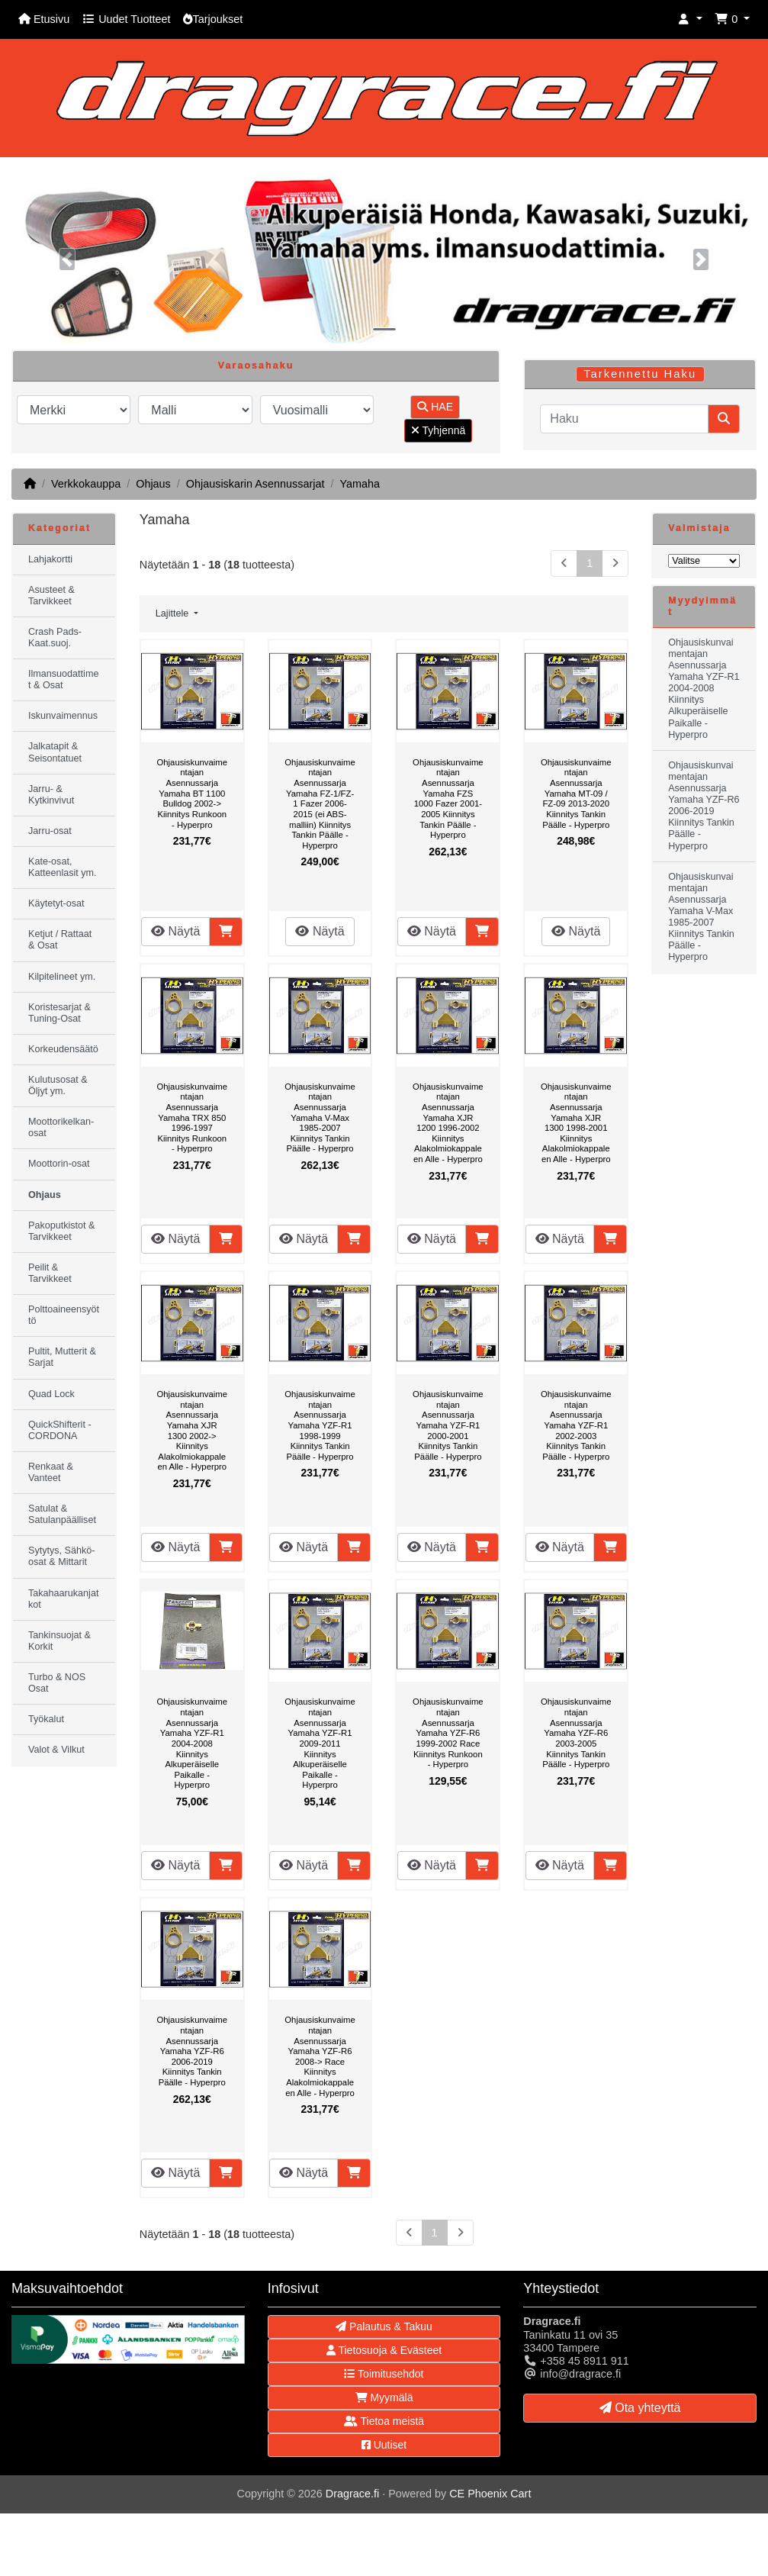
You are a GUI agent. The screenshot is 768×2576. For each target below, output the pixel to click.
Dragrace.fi (352, 2493)
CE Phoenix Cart (490, 2493)
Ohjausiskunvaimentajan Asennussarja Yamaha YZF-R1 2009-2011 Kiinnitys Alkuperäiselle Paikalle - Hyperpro (319, 1743)
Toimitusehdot (383, 2374)
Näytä (175, 931)
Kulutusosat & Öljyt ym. (58, 1085)
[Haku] (624, 418)
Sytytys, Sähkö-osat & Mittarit (61, 1556)
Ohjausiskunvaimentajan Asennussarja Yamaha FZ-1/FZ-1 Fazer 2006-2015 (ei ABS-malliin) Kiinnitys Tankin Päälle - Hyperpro (319, 804)
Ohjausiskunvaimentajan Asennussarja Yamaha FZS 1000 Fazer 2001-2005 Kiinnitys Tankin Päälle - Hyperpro (448, 798)
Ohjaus (153, 484)
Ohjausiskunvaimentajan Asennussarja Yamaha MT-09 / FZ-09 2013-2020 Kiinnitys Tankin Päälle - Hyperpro (576, 793)
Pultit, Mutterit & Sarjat (62, 1357)
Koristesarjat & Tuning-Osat (59, 1013)
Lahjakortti (50, 559)
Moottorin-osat (59, 1163)
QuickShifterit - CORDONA (60, 1430)
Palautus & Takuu (384, 2326)
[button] (690, 19)
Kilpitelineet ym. (61, 976)
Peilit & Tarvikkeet (50, 1273)
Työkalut (46, 1719)
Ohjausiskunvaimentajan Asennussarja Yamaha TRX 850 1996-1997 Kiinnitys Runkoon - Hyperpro (191, 1118)
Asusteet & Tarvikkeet (51, 595)
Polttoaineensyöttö (63, 1315)
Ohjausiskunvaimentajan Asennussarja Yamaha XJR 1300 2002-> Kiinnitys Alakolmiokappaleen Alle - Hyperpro (191, 1430)
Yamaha (359, 484)
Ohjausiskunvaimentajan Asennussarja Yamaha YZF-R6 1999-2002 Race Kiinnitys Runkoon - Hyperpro (448, 1733)
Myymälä (384, 2397)
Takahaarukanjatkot (63, 1599)
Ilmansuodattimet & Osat (63, 679)
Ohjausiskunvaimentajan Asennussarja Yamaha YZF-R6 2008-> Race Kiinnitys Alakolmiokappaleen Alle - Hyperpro (319, 2056)
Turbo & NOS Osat (56, 1683)
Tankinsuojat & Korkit (59, 1641)
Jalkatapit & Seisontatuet (55, 752)
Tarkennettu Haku (639, 374)
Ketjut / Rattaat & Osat (60, 940)
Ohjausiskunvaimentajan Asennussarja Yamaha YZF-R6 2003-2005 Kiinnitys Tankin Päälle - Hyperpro (576, 1733)
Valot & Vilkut (56, 1749)
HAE (435, 407)
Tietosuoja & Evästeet (384, 2350)
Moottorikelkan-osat (61, 1127)
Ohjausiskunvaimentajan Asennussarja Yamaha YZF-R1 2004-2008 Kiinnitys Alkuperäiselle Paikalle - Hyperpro (191, 1743)
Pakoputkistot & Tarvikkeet (61, 1231)
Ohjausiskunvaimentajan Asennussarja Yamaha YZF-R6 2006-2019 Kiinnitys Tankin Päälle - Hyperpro (191, 2051)
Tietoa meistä (384, 2421)
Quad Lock (51, 1394)
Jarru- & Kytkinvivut (51, 795)
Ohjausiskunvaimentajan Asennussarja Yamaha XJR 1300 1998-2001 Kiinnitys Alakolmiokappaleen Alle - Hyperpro (576, 1123)
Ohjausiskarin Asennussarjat (255, 484)
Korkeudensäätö (63, 1049)
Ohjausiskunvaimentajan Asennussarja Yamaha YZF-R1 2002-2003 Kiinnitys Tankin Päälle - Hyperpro (576, 1425)
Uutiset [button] (384, 2445)
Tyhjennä (438, 430)
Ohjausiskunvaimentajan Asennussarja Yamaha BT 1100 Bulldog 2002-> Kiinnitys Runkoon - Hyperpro (191, 793)
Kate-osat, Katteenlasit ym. (62, 867)
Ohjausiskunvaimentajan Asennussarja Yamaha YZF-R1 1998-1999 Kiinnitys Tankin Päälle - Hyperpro (319, 1425)
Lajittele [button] (173, 613)
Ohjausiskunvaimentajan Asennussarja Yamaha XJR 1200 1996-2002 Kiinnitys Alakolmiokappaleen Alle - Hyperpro (448, 1123)
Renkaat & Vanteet (50, 1472)
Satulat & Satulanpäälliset (62, 1514)
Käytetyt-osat (56, 903)
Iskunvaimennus (63, 715)
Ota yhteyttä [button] (640, 2407)
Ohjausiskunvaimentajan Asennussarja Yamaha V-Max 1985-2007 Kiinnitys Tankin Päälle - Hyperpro (319, 1118)
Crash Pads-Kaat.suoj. (55, 637)
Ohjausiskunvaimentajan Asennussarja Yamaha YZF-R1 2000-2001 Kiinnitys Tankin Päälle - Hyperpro (448, 1425)
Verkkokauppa (86, 484)
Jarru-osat (50, 831)
